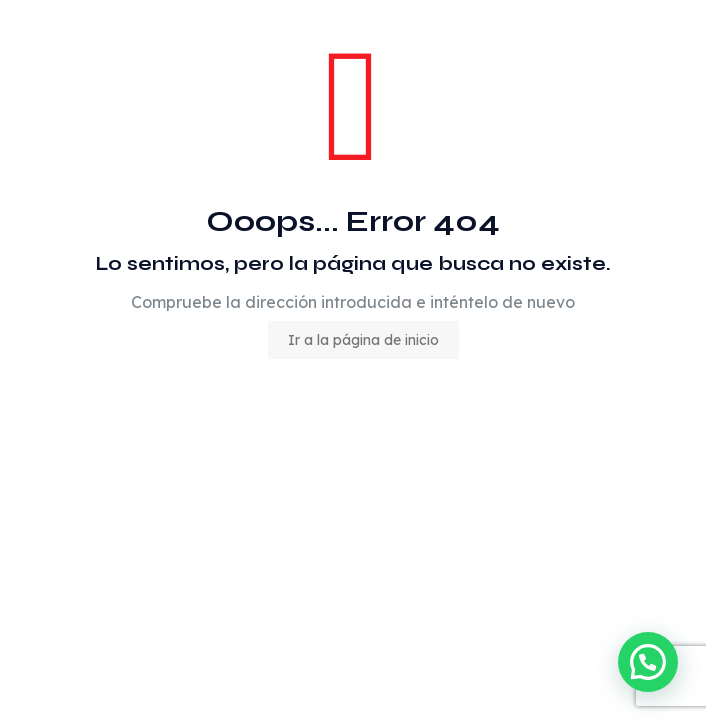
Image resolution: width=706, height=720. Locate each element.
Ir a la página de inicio (363, 340)
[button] (648, 662)
